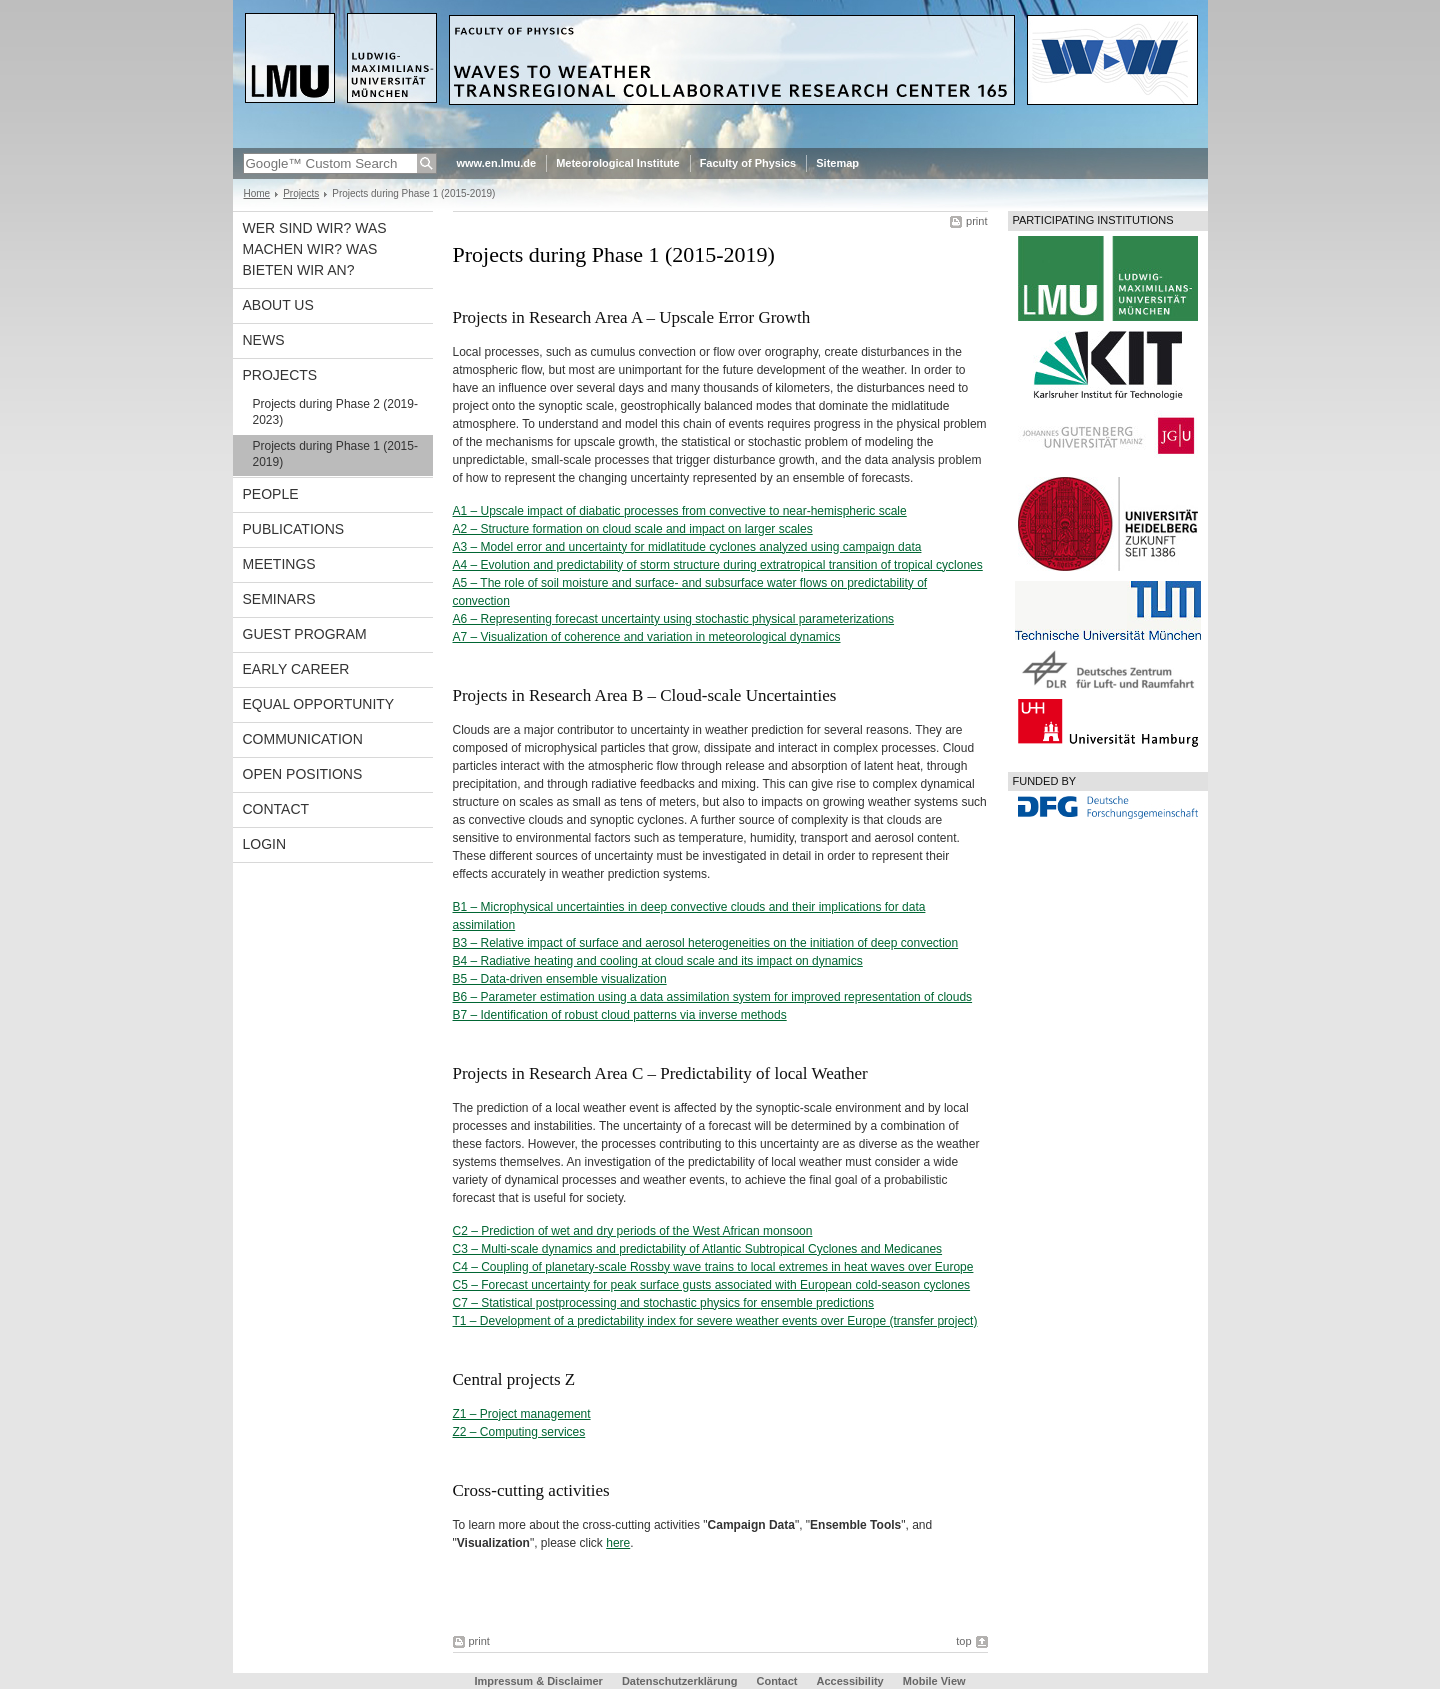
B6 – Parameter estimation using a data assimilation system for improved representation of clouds (713, 997)
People (271, 494)
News (264, 340)
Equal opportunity (319, 704)
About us (278, 305)
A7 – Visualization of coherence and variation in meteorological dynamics (647, 637)
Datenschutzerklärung (680, 1681)
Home (257, 193)
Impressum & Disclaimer (538, 1681)
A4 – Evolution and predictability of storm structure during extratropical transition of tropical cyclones (718, 565)
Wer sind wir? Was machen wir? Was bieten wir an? (315, 249)
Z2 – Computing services (519, 1432)
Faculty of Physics (748, 163)
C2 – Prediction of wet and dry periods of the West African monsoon (633, 1231)
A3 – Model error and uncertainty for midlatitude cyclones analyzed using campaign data (687, 547)
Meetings (279, 564)
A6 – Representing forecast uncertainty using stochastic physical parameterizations (674, 619)
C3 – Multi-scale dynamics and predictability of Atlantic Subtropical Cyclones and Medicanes (698, 1249)
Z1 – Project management (522, 1414)
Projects (301, 193)
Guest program (305, 634)
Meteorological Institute (617, 163)
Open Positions (303, 774)
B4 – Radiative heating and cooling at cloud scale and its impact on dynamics (658, 961)
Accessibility (851, 1681)
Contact (276, 809)
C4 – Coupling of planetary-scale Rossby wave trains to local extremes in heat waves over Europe (713, 1267)
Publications (294, 529)
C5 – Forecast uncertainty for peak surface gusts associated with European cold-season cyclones (712, 1285)
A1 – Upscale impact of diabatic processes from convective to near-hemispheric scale (680, 511)
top (963, 1641)
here (618, 1543)
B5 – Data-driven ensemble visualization (560, 979)
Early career (296, 669)
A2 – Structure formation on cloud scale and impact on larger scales (633, 529)
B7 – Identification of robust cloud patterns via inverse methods (620, 1015)
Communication (303, 739)
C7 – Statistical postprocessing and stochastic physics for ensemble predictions (664, 1303)
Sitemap (837, 163)
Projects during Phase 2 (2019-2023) (335, 412)
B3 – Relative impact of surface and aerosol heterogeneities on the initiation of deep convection (706, 943)
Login (265, 844)
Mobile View (934, 1681)
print (976, 221)
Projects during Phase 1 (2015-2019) (335, 454)
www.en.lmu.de (497, 163)
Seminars (279, 599)
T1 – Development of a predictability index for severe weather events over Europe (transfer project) (715, 1321)
